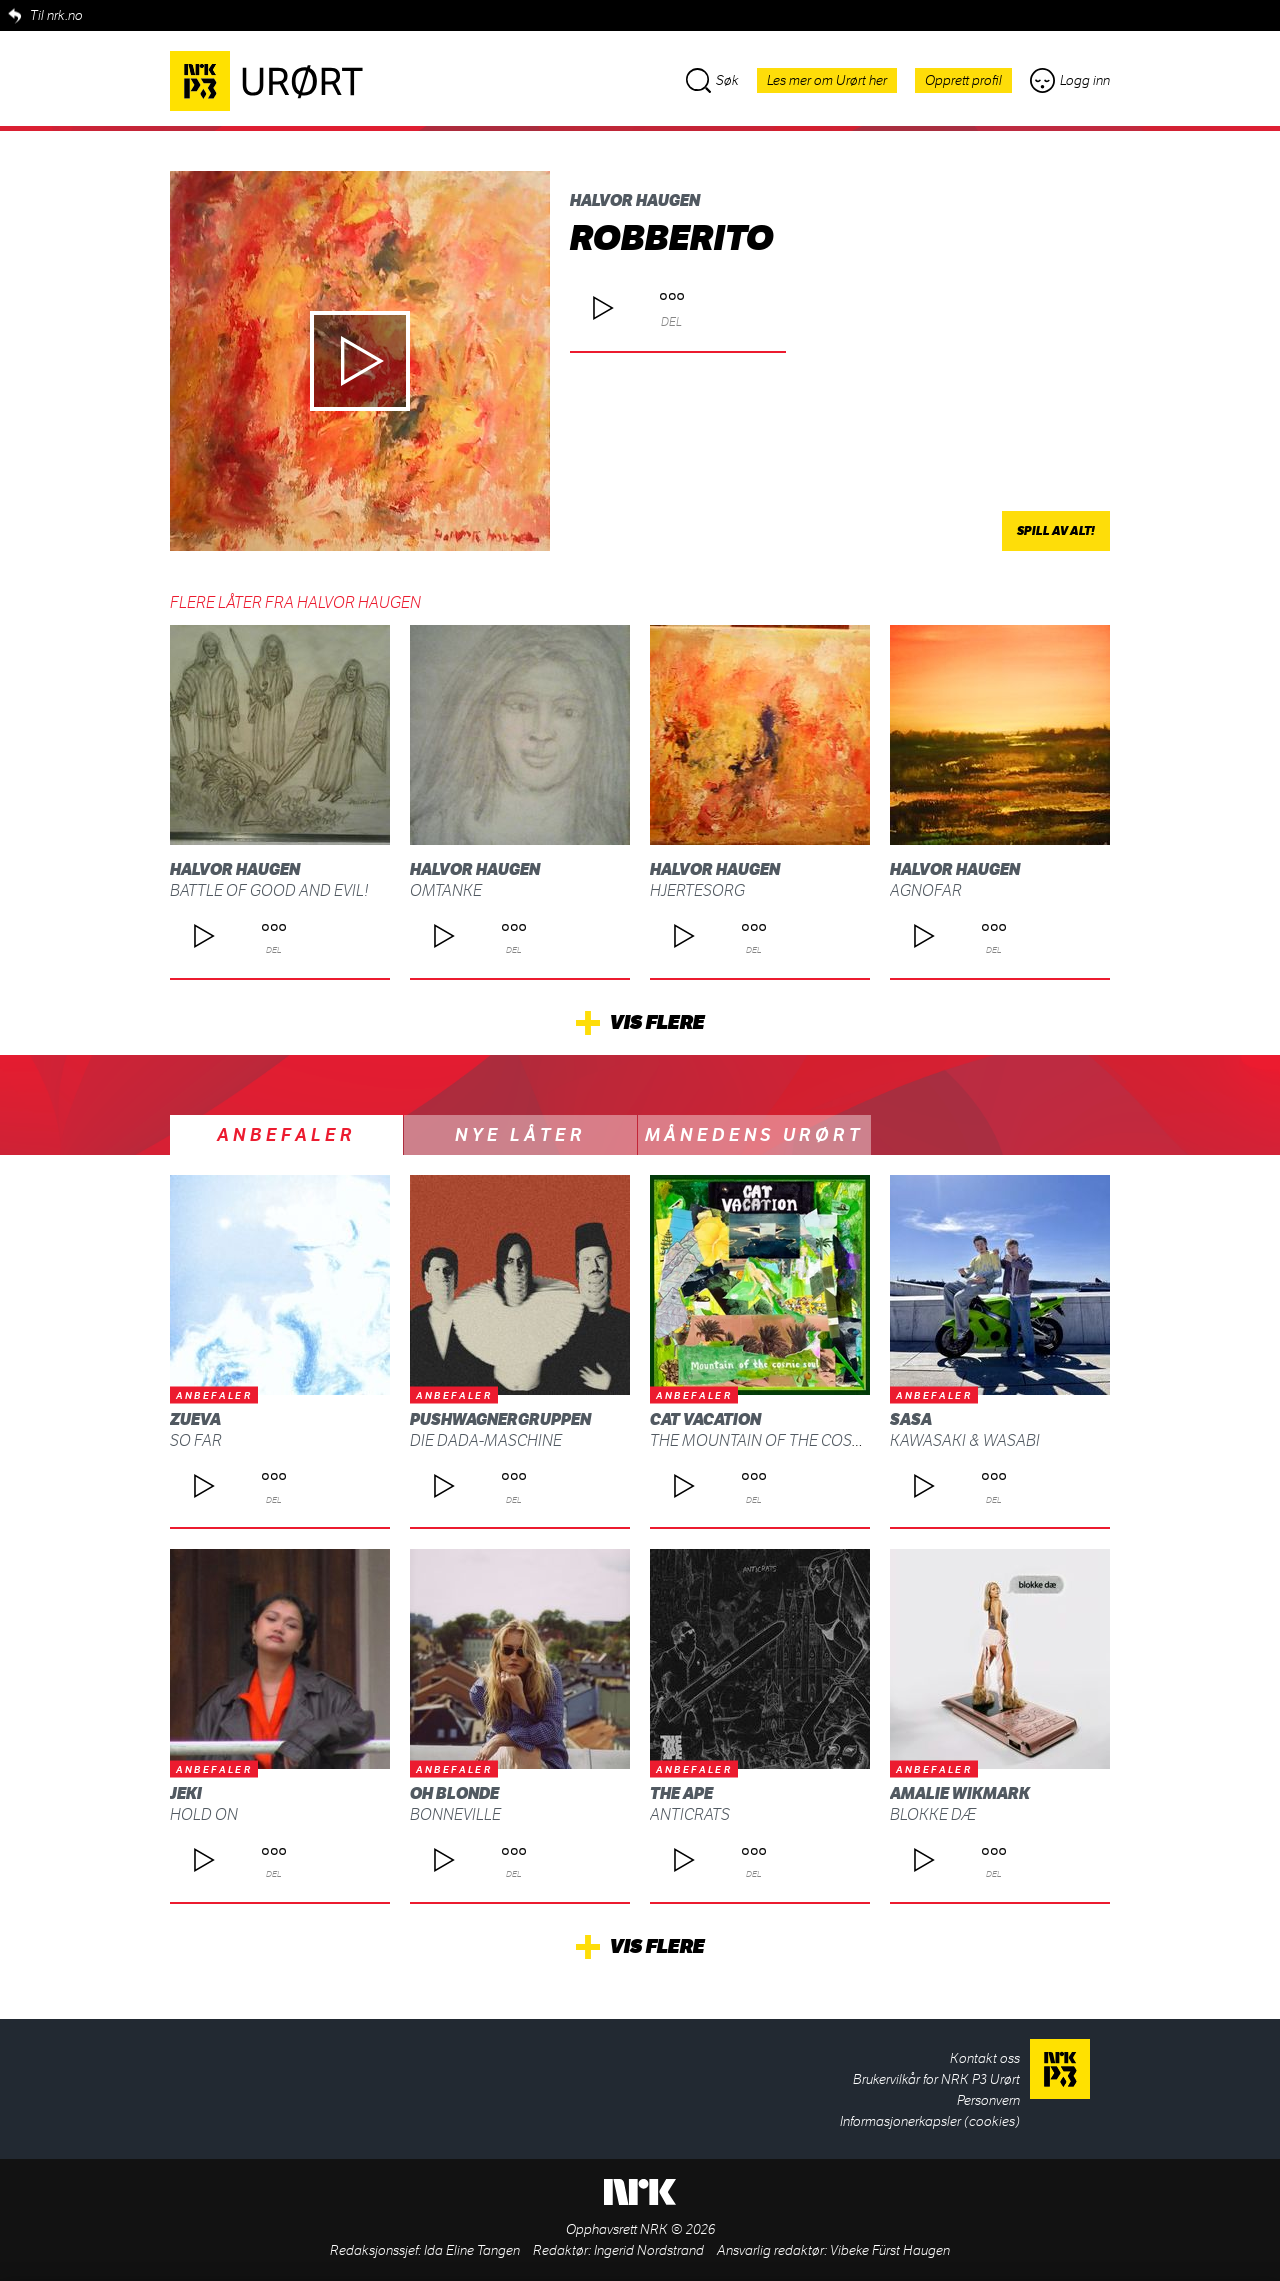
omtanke (446, 890)
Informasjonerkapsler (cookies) (930, 2121)
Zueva (195, 1419)
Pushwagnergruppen (500, 1419)
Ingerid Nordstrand (649, 2250)
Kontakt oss (985, 2058)
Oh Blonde (454, 1793)
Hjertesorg (697, 890)
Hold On (204, 1814)
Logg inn (1070, 80)
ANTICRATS (690, 1814)
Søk (712, 80)
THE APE (681, 1793)
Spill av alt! (1056, 531)
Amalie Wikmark (960, 1793)
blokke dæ (933, 1814)
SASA (911, 1419)
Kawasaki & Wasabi (965, 1440)
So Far (196, 1440)
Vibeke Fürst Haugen (890, 2250)
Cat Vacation (705, 1419)
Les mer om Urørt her (827, 80)
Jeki (186, 1793)
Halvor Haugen (635, 200)
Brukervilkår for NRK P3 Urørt (936, 2079)
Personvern (988, 2100)
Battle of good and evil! (269, 890)
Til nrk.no (56, 15)
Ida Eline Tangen (472, 2250)
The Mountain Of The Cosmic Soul (786, 1440)
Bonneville (455, 1814)
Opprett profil (963, 80)
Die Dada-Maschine (486, 1440)
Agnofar (926, 890)
